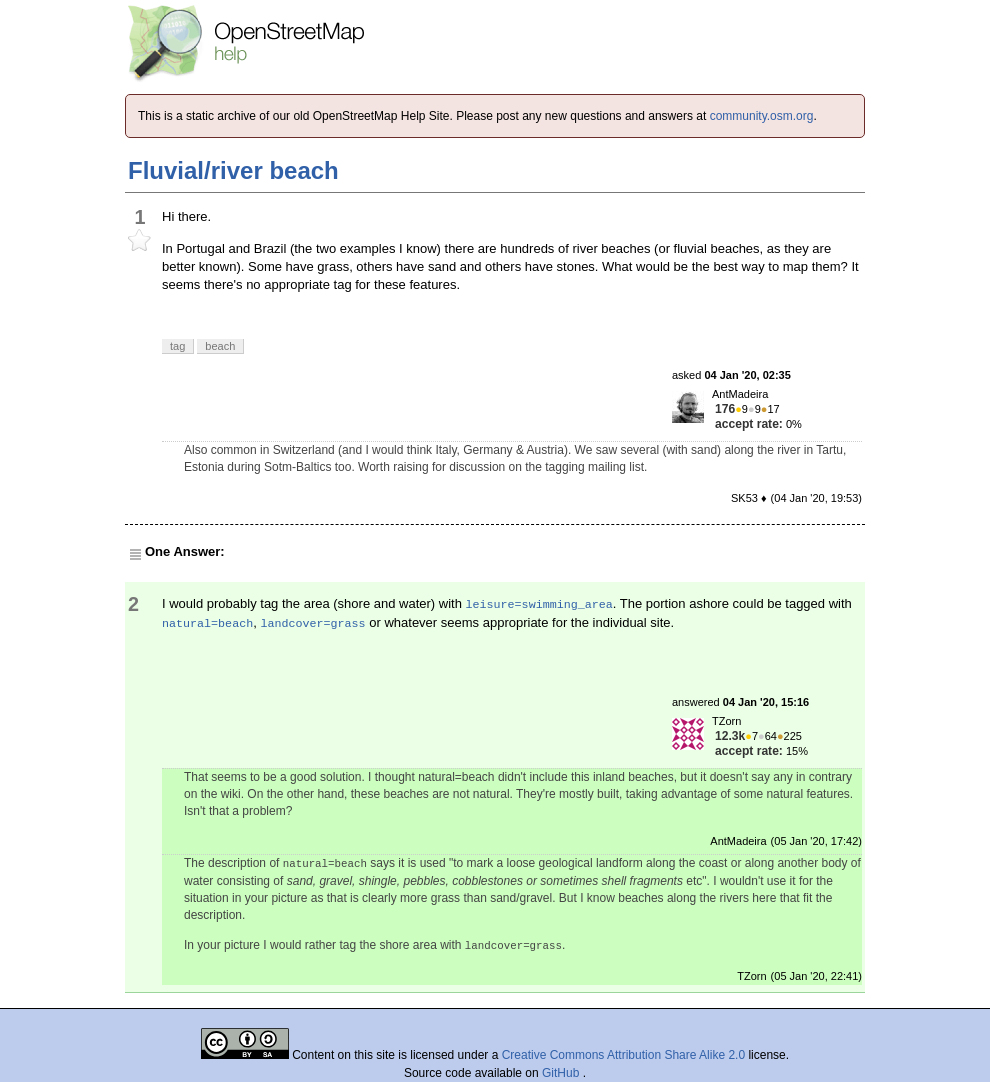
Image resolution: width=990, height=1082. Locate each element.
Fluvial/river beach (233, 170)
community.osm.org (762, 116)
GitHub (562, 1073)
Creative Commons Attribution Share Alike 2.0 (623, 1055)
